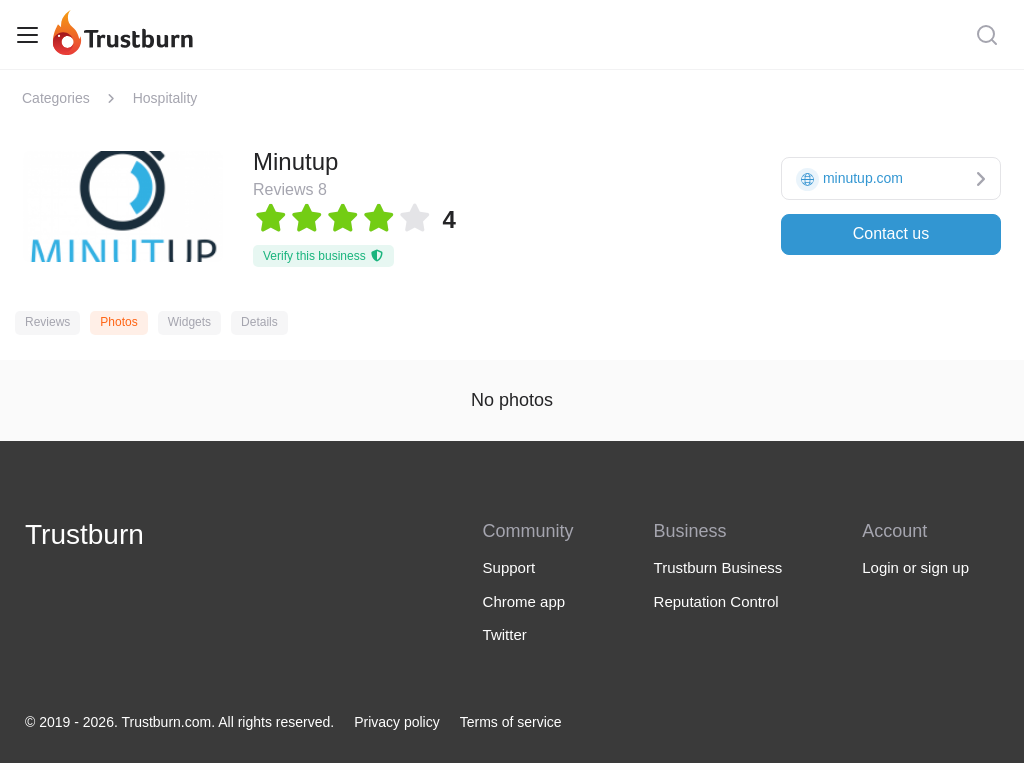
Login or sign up (915, 567)
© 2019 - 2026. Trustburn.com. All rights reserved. (179, 722)
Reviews (47, 322)
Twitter (505, 634)
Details (259, 322)
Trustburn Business (718, 567)
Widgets (189, 322)
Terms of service (511, 722)
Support (509, 567)
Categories (56, 98)
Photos (118, 322)
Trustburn (84, 534)
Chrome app (524, 601)
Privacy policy (397, 722)
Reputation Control (716, 601)
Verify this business (323, 256)
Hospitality (165, 98)
